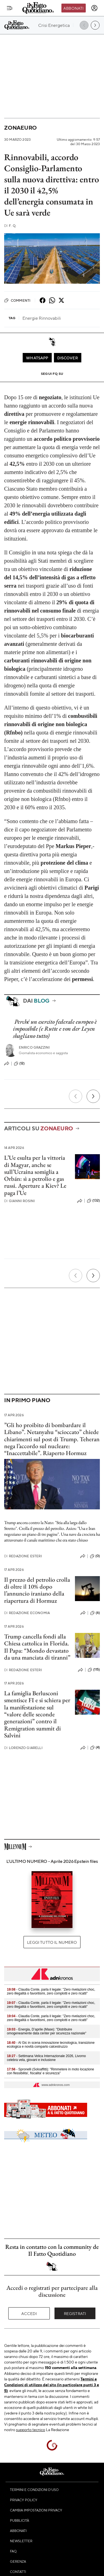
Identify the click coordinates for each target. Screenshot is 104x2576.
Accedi (29, 2313)
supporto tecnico (30, 2429)
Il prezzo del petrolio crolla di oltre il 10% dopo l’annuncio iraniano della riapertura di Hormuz (37, 1590)
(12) (19, 1063)
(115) (94, 1670)
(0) (95, 1556)
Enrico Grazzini (34, 1047)
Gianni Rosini (19, 1201)
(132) (93, 1201)
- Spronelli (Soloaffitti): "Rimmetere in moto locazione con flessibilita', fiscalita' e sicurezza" (50, 2071)
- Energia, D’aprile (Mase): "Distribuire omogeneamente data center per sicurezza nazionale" (46, 2031)
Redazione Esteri (23, 1556)
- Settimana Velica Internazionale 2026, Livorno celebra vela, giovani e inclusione (46, 2058)
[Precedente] (75, 1096)
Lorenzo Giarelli (23, 1748)
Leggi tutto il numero (52, 1942)
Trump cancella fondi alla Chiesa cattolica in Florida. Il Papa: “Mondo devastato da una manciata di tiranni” (37, 1646)
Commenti (17, 300)
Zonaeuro (20, 127)
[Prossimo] (93, 1096)
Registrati (75, 2313)
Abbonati (73, 8)
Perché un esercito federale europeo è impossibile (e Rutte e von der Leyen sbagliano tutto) (55, 1029)
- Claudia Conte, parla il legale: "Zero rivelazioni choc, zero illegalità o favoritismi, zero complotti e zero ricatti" (51, 1991)
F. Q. (10, 226)
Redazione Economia (27, 1613)
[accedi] (94, 8)
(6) (95, 1613)
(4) (95, 1747)
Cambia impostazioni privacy (36, 2510)
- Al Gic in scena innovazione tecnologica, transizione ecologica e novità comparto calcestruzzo (51, 2044)
